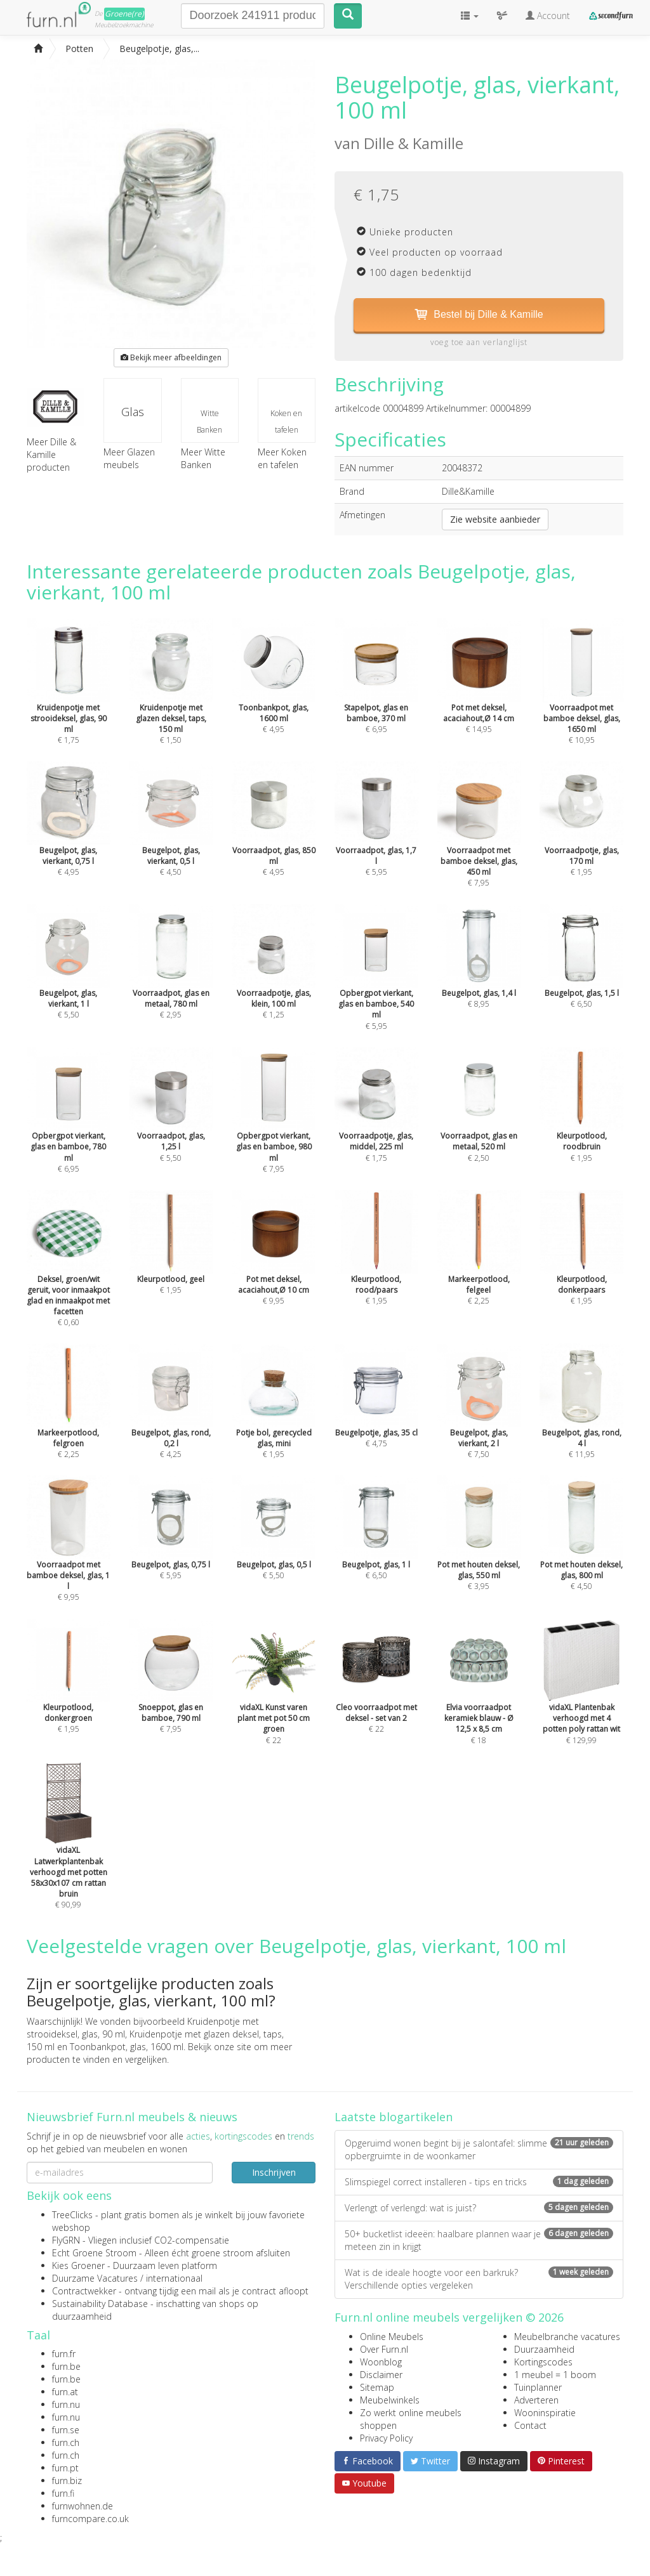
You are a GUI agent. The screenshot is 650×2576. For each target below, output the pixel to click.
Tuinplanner (538, 2387)
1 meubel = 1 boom (555, 2375)
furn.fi (63, 2493)
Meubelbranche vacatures (567, 2337)
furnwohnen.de (82, 2506)
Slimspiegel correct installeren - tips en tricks (479, 2182)
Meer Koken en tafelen (282, 458)
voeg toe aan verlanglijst (478, 342)
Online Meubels (391, 2337)
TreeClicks (72, 2215)
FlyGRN (66, 2240)
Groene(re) (124, 13)
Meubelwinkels (390, 2400)
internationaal (174, 2278)
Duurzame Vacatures (95, 2278)
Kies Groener (78, 2265)
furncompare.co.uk (90, 2519)
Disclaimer (381, 2375)
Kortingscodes (543, 2362)
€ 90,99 (68, 1853)
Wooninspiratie (545, 2413)
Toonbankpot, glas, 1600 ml (126, 2047)
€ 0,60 (68, 1277)
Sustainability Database (100, 2304)
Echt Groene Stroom (94, 2253)
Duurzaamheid (544, 2349)
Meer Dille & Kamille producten (55, 436)
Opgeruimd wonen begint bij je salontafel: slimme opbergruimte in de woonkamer (479, 2149)
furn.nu (66, 2404)
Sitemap (377, 2387)
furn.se (65, 2430)
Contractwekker (84, 2291)
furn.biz (67, 2481)
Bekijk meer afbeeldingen (171, 357)
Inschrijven (274, 2172)
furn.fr (64, 2354)
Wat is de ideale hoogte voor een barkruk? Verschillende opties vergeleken (479, 2278)
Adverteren (536, 2400)
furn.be (66, 2366)
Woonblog (381, 2362)
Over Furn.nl (384, 2349)
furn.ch (65, 2442)
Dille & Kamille (413, 143)
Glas (132, 411)
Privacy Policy (386, 2438)
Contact (530, 2425)
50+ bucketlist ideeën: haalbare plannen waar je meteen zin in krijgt (479, 2240)
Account (548, 16)
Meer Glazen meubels (129, 458)
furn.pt (65, 2468)
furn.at (65, 2392)
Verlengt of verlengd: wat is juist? (479, 2208)
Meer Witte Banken (203, 458)
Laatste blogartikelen (394, 2116)
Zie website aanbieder (495, 519)
